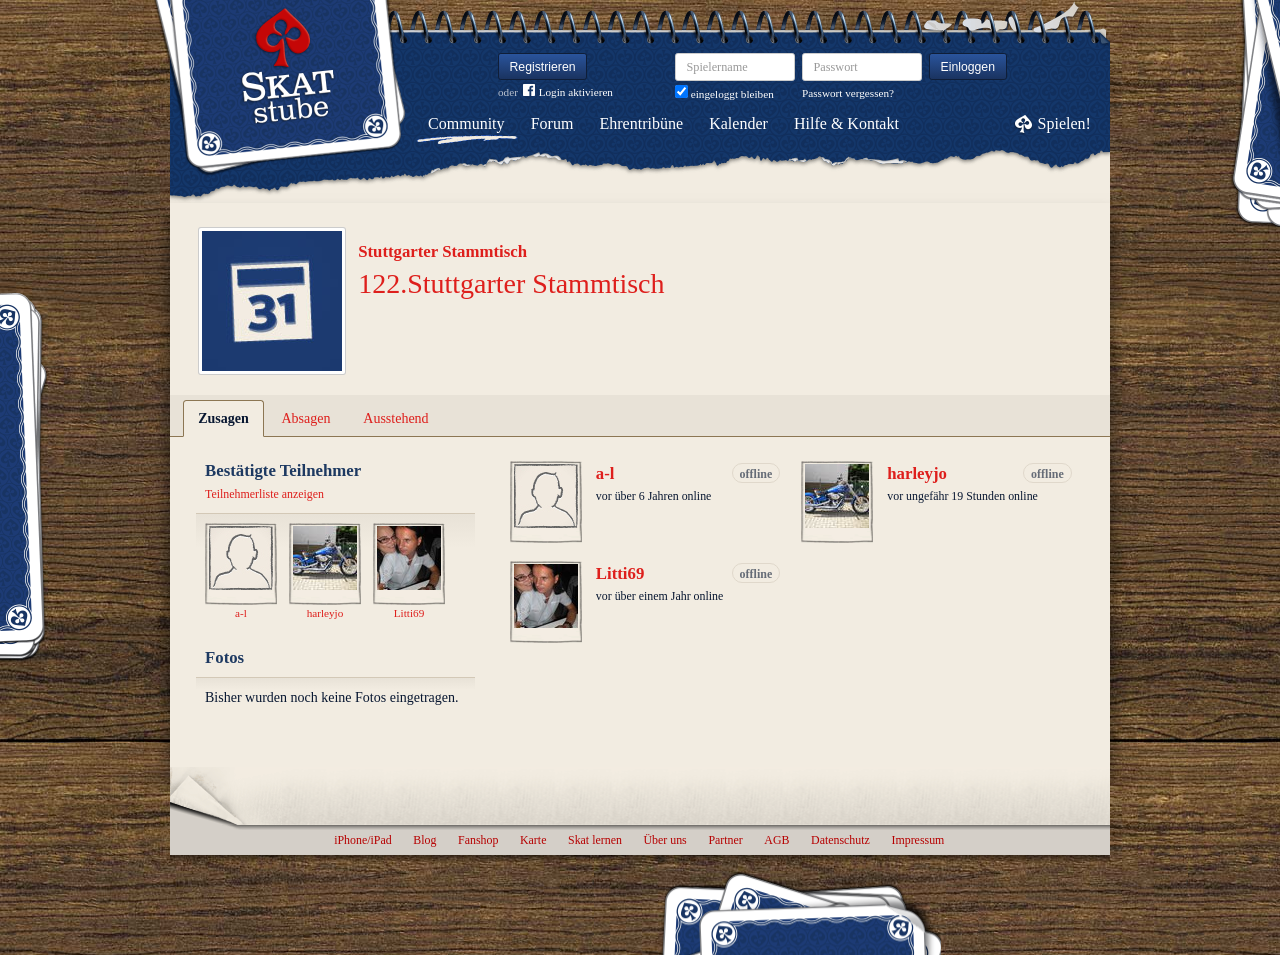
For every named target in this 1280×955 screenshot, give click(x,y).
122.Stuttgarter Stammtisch (511, 283)
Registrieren (543, 67)
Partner (725, 840)
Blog (424, 840)
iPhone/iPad (362, 840)
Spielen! (1064, 123)
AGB (776, 840)
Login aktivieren (568, 92)
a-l (605, 473)
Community (466, 123)
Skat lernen (595, 840)
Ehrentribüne (642, 123)
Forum (552, 123)
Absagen (306, 418)
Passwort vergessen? (848, 93)
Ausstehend (395, 418)
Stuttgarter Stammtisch (442, 251)
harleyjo (917, 473)
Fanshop (478, 840)
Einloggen (968, 67)
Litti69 (620, 573)
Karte (533, 840)
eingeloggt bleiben (724, 94)
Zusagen (223, 418)
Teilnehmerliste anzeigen (264, 494)
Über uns (664, 840)
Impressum (917, 840)
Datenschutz (840, 840)
